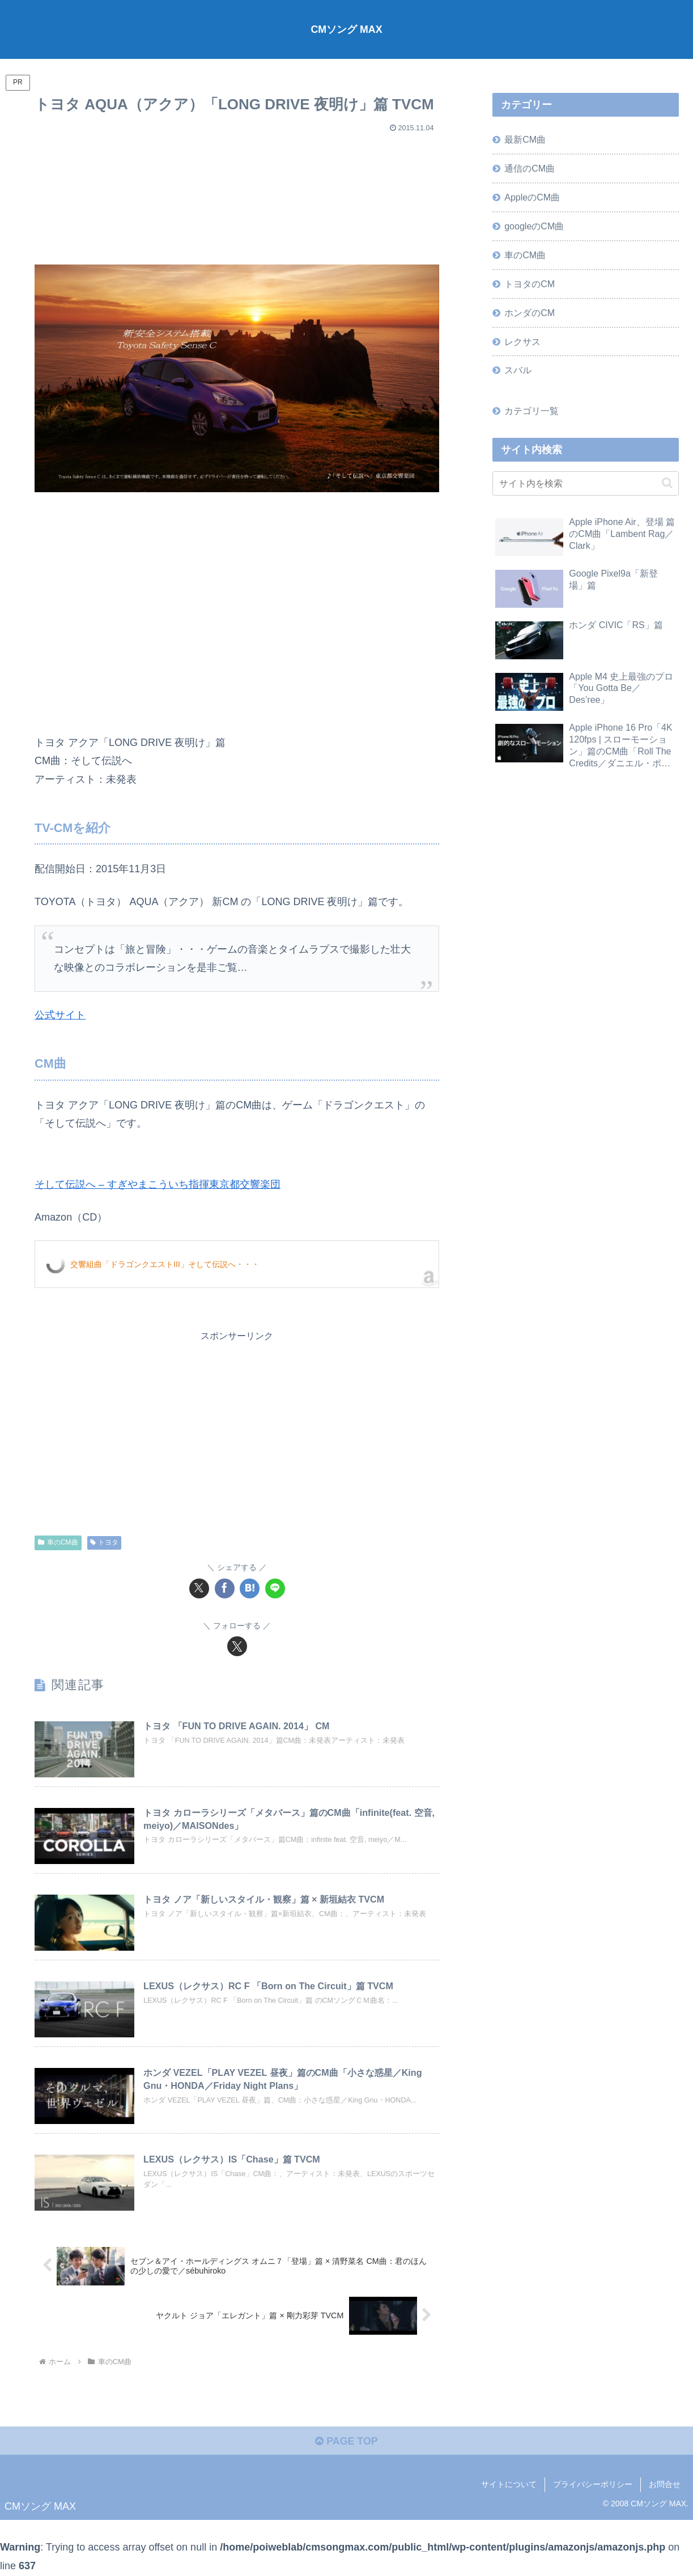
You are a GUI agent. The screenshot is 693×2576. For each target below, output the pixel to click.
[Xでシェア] (199, 1588)
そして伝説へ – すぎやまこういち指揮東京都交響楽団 (157, 1184)
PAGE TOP (346, 2442)
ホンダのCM (529, 313)
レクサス (522, 343)
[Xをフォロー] (237, 1646)
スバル (518, 371)
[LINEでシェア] (275, 1588)
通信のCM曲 (529, 169)
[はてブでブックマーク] (250, 1588)
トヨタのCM (529, 284)
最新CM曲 (525, 139)
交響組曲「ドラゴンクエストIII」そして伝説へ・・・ (165, 1264)
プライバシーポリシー (592, 2485)
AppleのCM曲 (532, 198)
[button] (667, 484)
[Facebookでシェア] (225, 1588)
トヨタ (104, 1542)
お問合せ (665, 2485)
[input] (585, 484)
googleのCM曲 (534, 226)
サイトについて (509, 2485)
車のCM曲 (58, 1542)
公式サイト (60, 1015)
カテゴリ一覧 (531, 412)
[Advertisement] (237, 193)
